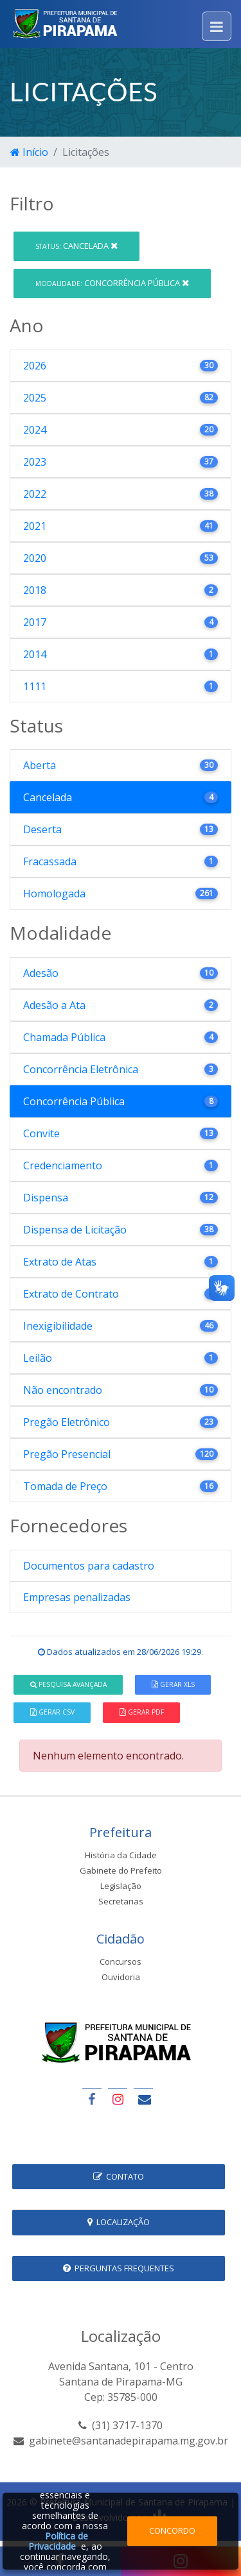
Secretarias (120, 1901)
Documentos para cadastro (88, 1566)
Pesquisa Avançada (68, 1684)
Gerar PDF (142, 1711)
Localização (118, 2222)
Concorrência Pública (112, 283)
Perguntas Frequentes (118, 2268)
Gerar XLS (173, 1684)
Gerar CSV (52, 1711)
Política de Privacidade (58, 2541)
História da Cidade (121, 1855)
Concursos (120, 1961)
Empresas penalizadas (76, 1597)
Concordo (172, 2530)
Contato (118, 2176)
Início (29, 152)
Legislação (120, 1886)
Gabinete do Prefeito (121, 1870)
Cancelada (76, 245)
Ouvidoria (121, 1977)
